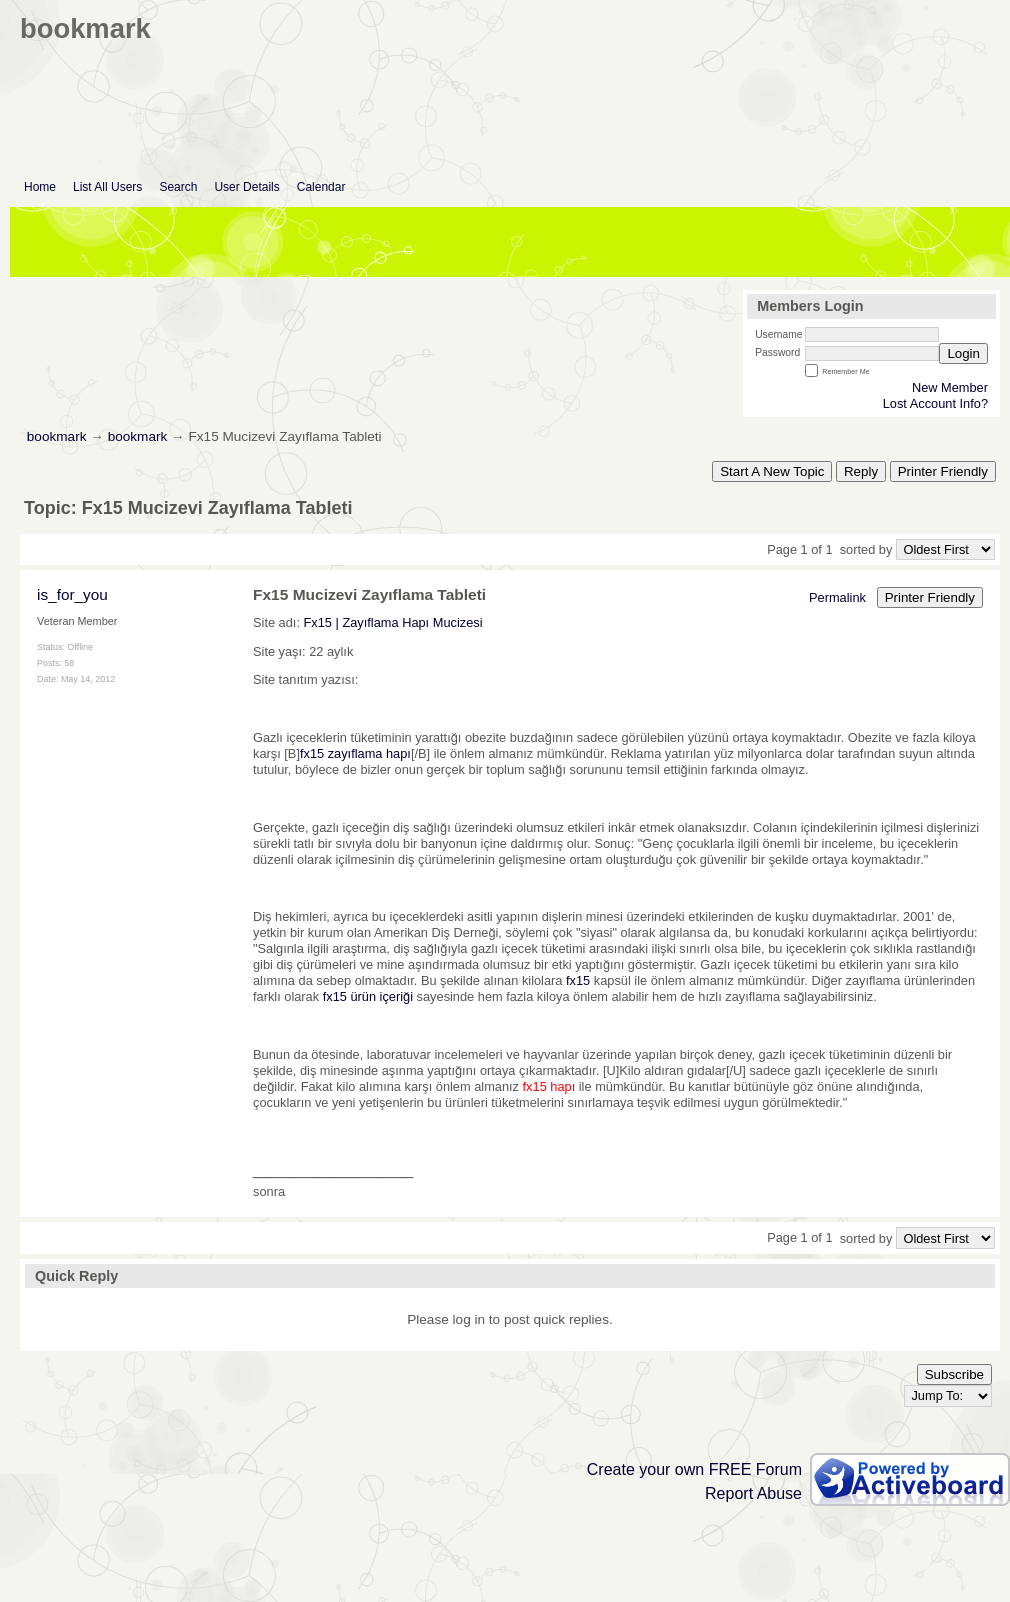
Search (178, 187)
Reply (861, 471)
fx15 (578, 980)
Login (963, 353)
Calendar (321, 187)
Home (40, 187)
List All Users (107, 187)
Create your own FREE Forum (694, 1469)
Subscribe (954, 1374)
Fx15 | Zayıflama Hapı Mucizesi (393, 622)
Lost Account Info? (935, 403)
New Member (950, 387)
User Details (246, 187)
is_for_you (72, 594)
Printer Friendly (943, 471)
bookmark (57, 436)
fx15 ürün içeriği (368, 996)
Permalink (837, 597)
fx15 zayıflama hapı (355, 753)
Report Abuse (753, 1493)
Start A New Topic (772, 471)
